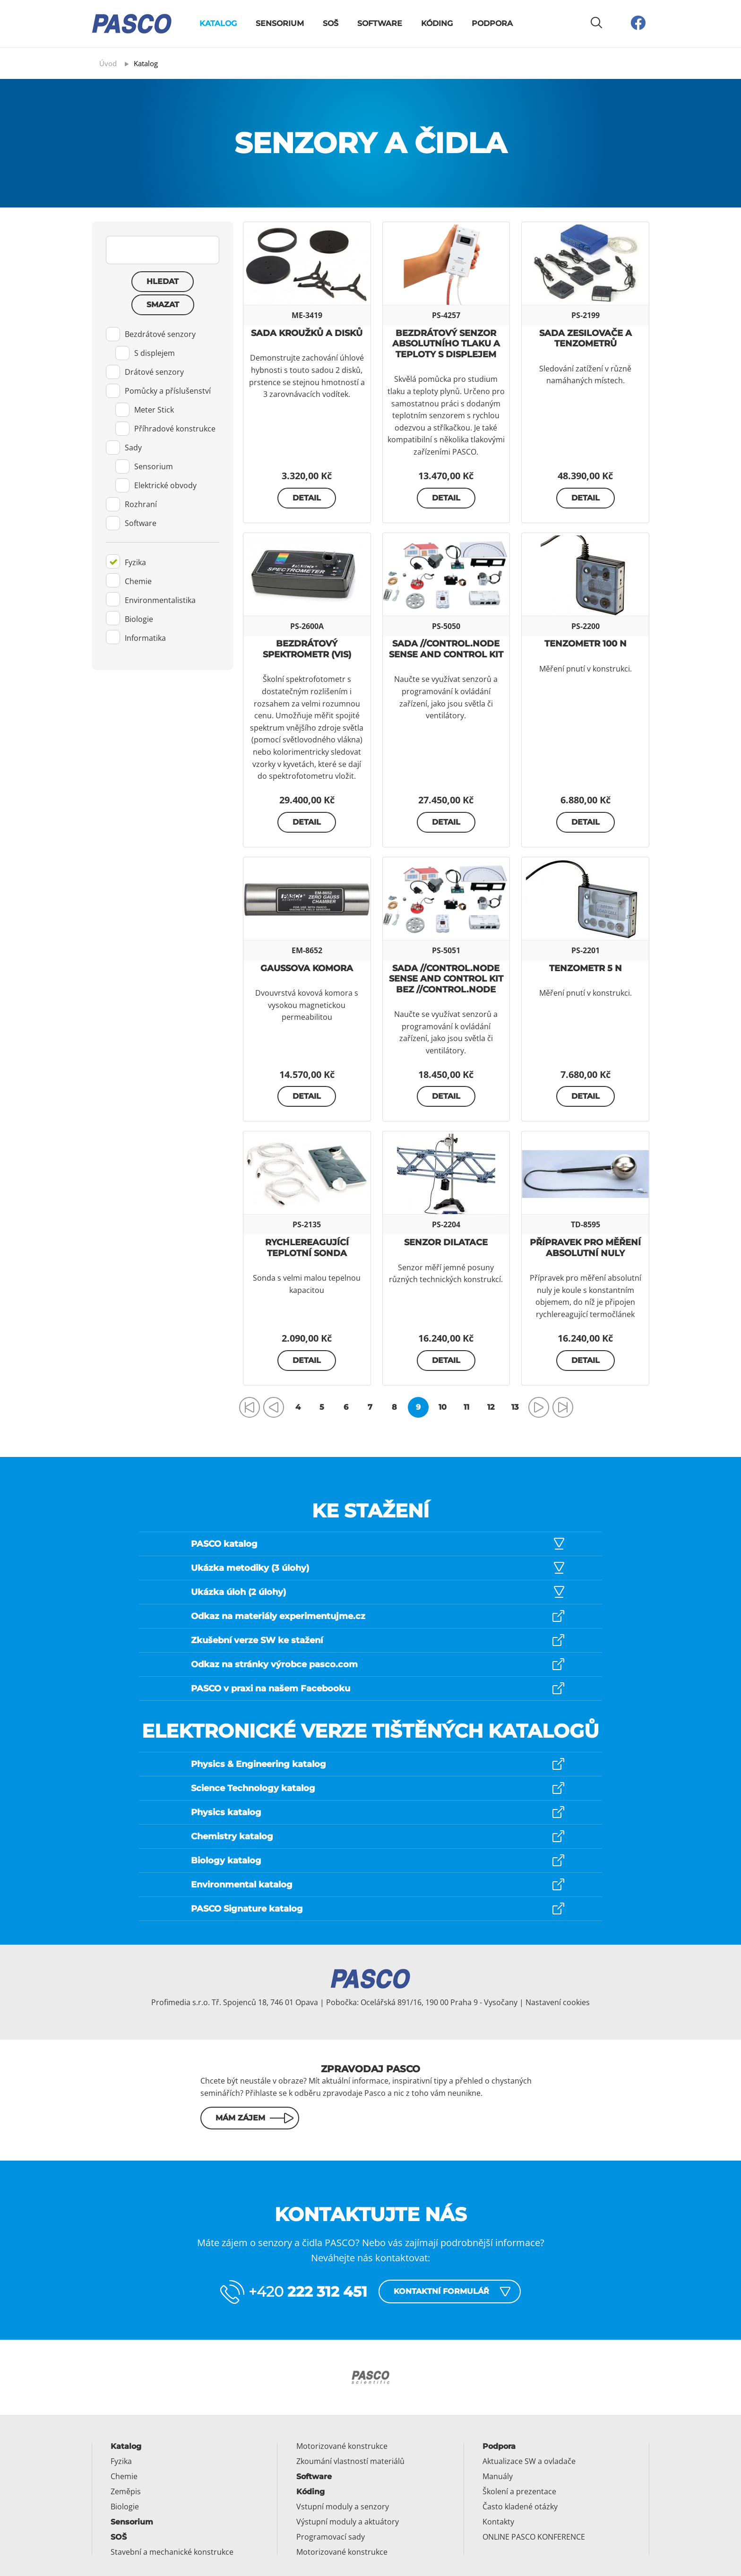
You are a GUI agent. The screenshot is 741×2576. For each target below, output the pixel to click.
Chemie (129, 580)
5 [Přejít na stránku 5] (321, 1407)
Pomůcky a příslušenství (158, 391)
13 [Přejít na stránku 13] (514, 1407)
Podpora (492, 23)
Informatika (136, 637)
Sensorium (280, 23)
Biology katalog (226, 1860)
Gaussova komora (306, 968)
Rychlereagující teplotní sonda (307, 1247)
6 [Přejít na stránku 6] (346, 1407)
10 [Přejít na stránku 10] (443, 1407)
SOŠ (330, 23)
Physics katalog (226, 1812)
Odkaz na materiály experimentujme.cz (278, 1616)
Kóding (437, 23)
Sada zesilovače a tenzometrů (585, 338)
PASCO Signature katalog (247, 1909)
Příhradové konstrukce (165, 429)
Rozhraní (131, 504)
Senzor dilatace (446, 1242)
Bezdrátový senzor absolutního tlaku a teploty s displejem (446, 344)
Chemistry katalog (232, 1836)
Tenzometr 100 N (585, 643)
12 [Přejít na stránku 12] (490, 1407)
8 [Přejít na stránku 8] (394, 1407)
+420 (308, 2291)
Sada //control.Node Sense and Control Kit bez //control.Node (446, 979)
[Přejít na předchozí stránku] (273, 1407)
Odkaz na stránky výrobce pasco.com (274, 1664)
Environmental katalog (242, 1884)
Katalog (218, 23)
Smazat (162, 304)
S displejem (145, 353)
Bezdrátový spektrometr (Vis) (307, 649)
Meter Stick (144, 410)
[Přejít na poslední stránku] (562, 1407)
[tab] (162, 429)
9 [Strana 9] (418, 1407)
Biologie (129, 618)
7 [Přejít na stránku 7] (370, 1407)
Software (379, 23)
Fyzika (126, 561)
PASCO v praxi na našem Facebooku (270, 1688)
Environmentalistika (151, 599)
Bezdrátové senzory (151, 334)
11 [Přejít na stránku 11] (466, 1407)
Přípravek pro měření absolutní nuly (585, 1247)
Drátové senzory (145, 372)
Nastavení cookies (558, 2002)
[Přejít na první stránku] (249, 1407)
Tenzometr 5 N (585, 968)
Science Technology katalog (253, 1788)
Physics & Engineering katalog (258, 1764)
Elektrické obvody (156, 485)
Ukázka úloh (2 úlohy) (238, 1592)
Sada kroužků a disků (306, 333)
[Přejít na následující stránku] (538, 1407)
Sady (124, 447)
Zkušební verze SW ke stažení (257, 1640)
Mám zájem (240, 2117)
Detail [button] (307, 497)
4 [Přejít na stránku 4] (298, 1407)
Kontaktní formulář (441, 2291)
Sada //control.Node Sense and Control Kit (446, 649)
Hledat (162, 281)
